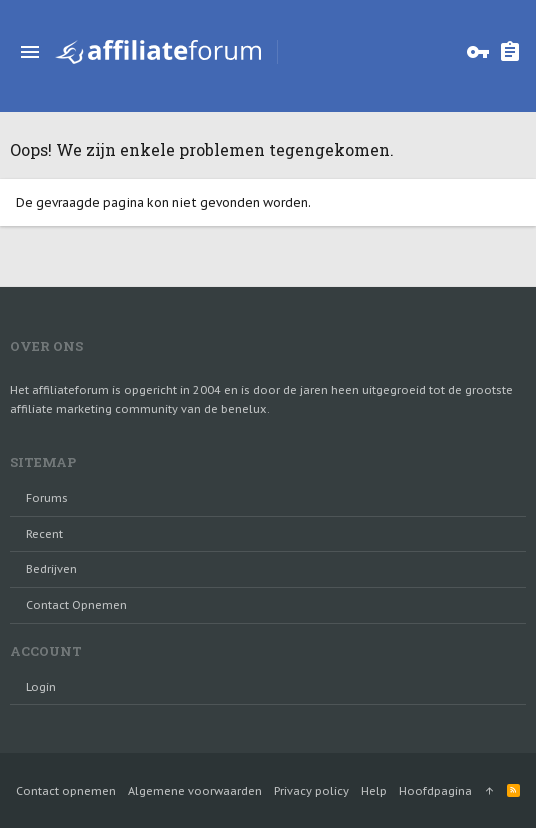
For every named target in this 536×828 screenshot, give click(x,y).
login (41, 687)
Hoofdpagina (435, 791)
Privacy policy (311, 791)
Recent (44, 534)
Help (374, 791)
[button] (30, 52)
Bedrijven (51, 569)
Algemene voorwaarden (195, 791)
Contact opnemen (76, 605)
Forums (47, 498)
